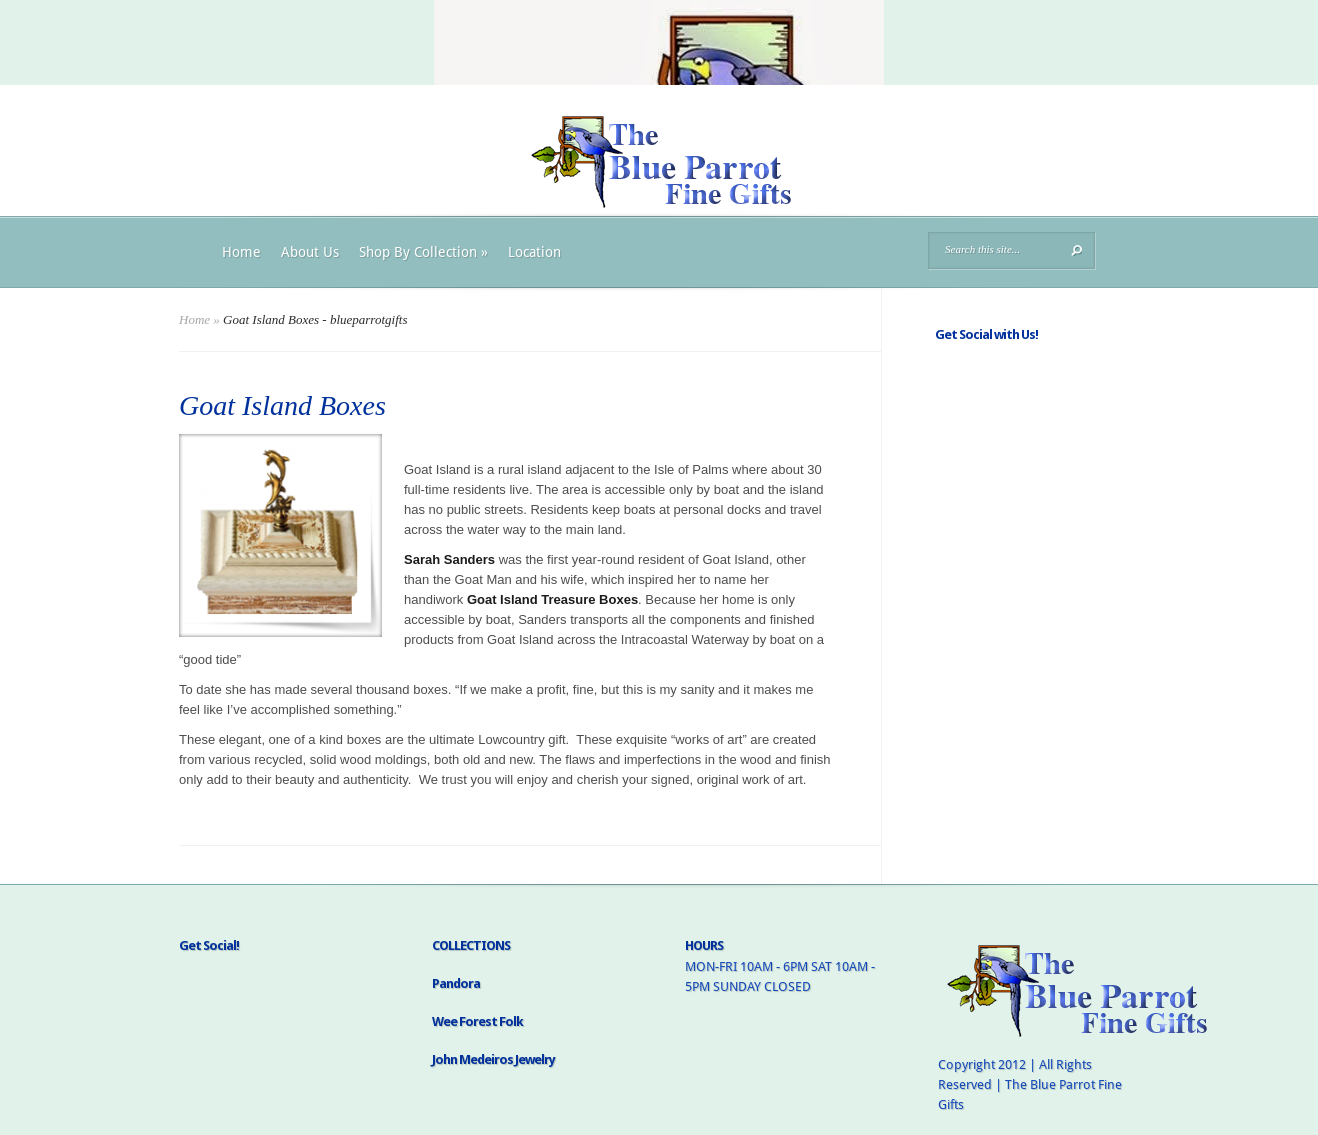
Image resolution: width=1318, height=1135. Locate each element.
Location (534, 252)
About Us (310, 252)
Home (241, 252)
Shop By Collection (423, 252)
